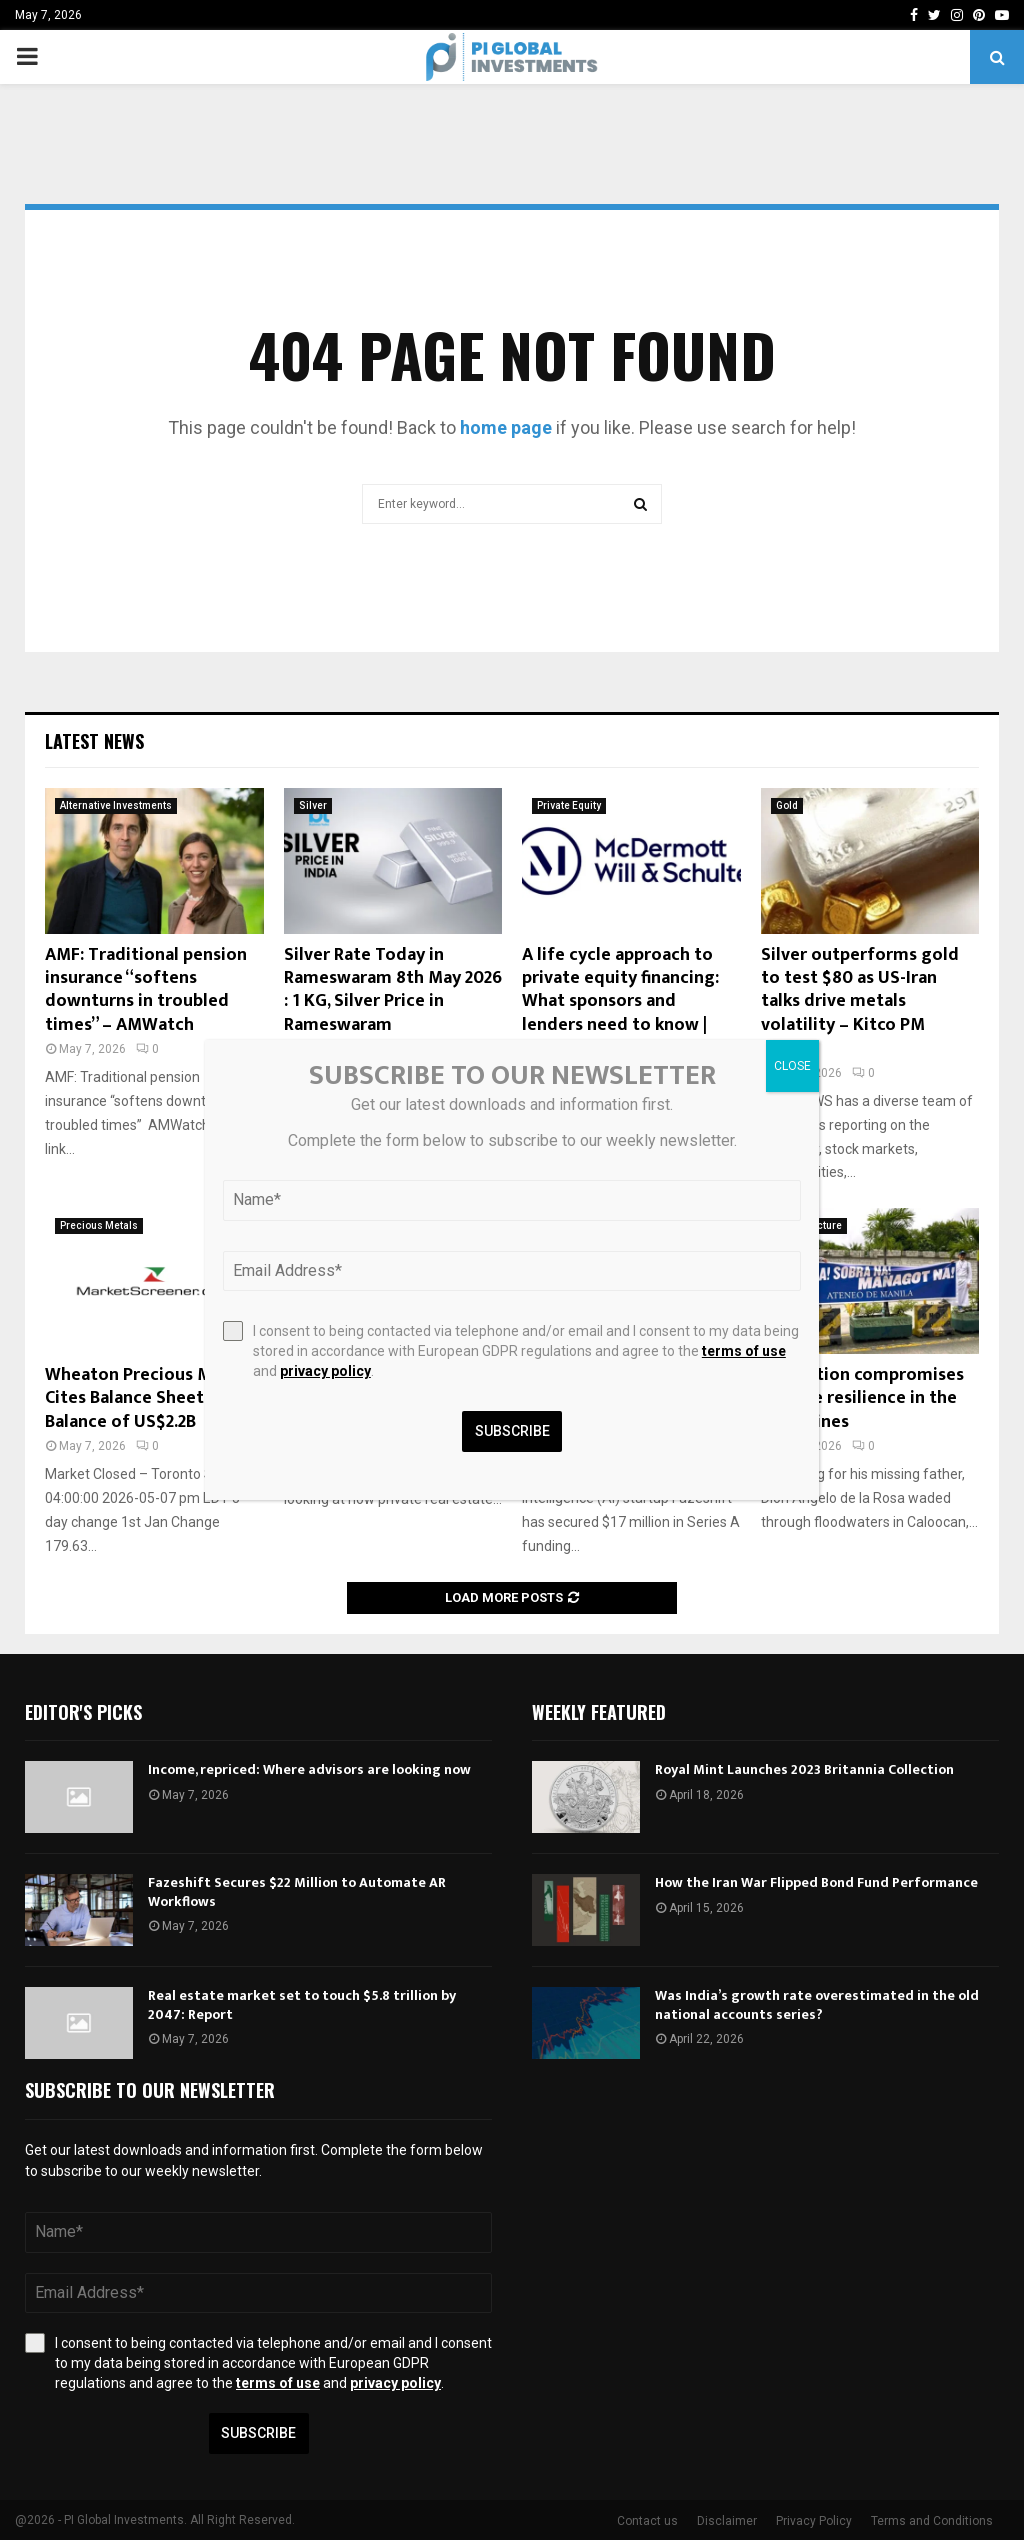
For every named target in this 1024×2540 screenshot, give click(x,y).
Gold (787, 805)
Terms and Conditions (932, 2521)
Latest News (94, 741)
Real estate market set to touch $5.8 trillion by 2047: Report (302, 2004)
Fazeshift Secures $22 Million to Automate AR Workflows (297, 1891)
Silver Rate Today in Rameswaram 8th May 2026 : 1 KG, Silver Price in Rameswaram (393, 990)
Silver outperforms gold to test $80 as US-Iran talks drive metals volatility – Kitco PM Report (860, 1002)
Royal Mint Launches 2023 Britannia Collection (804, 1769)
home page (506, 427)
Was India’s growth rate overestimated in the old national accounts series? (817, 2004)
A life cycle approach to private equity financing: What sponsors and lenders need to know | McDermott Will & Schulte (629, 1002)
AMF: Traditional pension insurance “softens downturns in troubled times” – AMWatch (146, 990)
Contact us (647, 2521)
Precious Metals (99, 1225)
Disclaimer (727, 2521)
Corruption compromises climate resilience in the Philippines (862, 1398)
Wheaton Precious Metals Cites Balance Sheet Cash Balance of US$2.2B (148, 1398)
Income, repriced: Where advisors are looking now (309, 1769)
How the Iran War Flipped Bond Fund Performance (816, 1882)
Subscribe (258, 2433)
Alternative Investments (116, 805)
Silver (313, 805)
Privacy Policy (814, 2521)
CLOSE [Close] (792, 1066)
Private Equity (569, 805)
